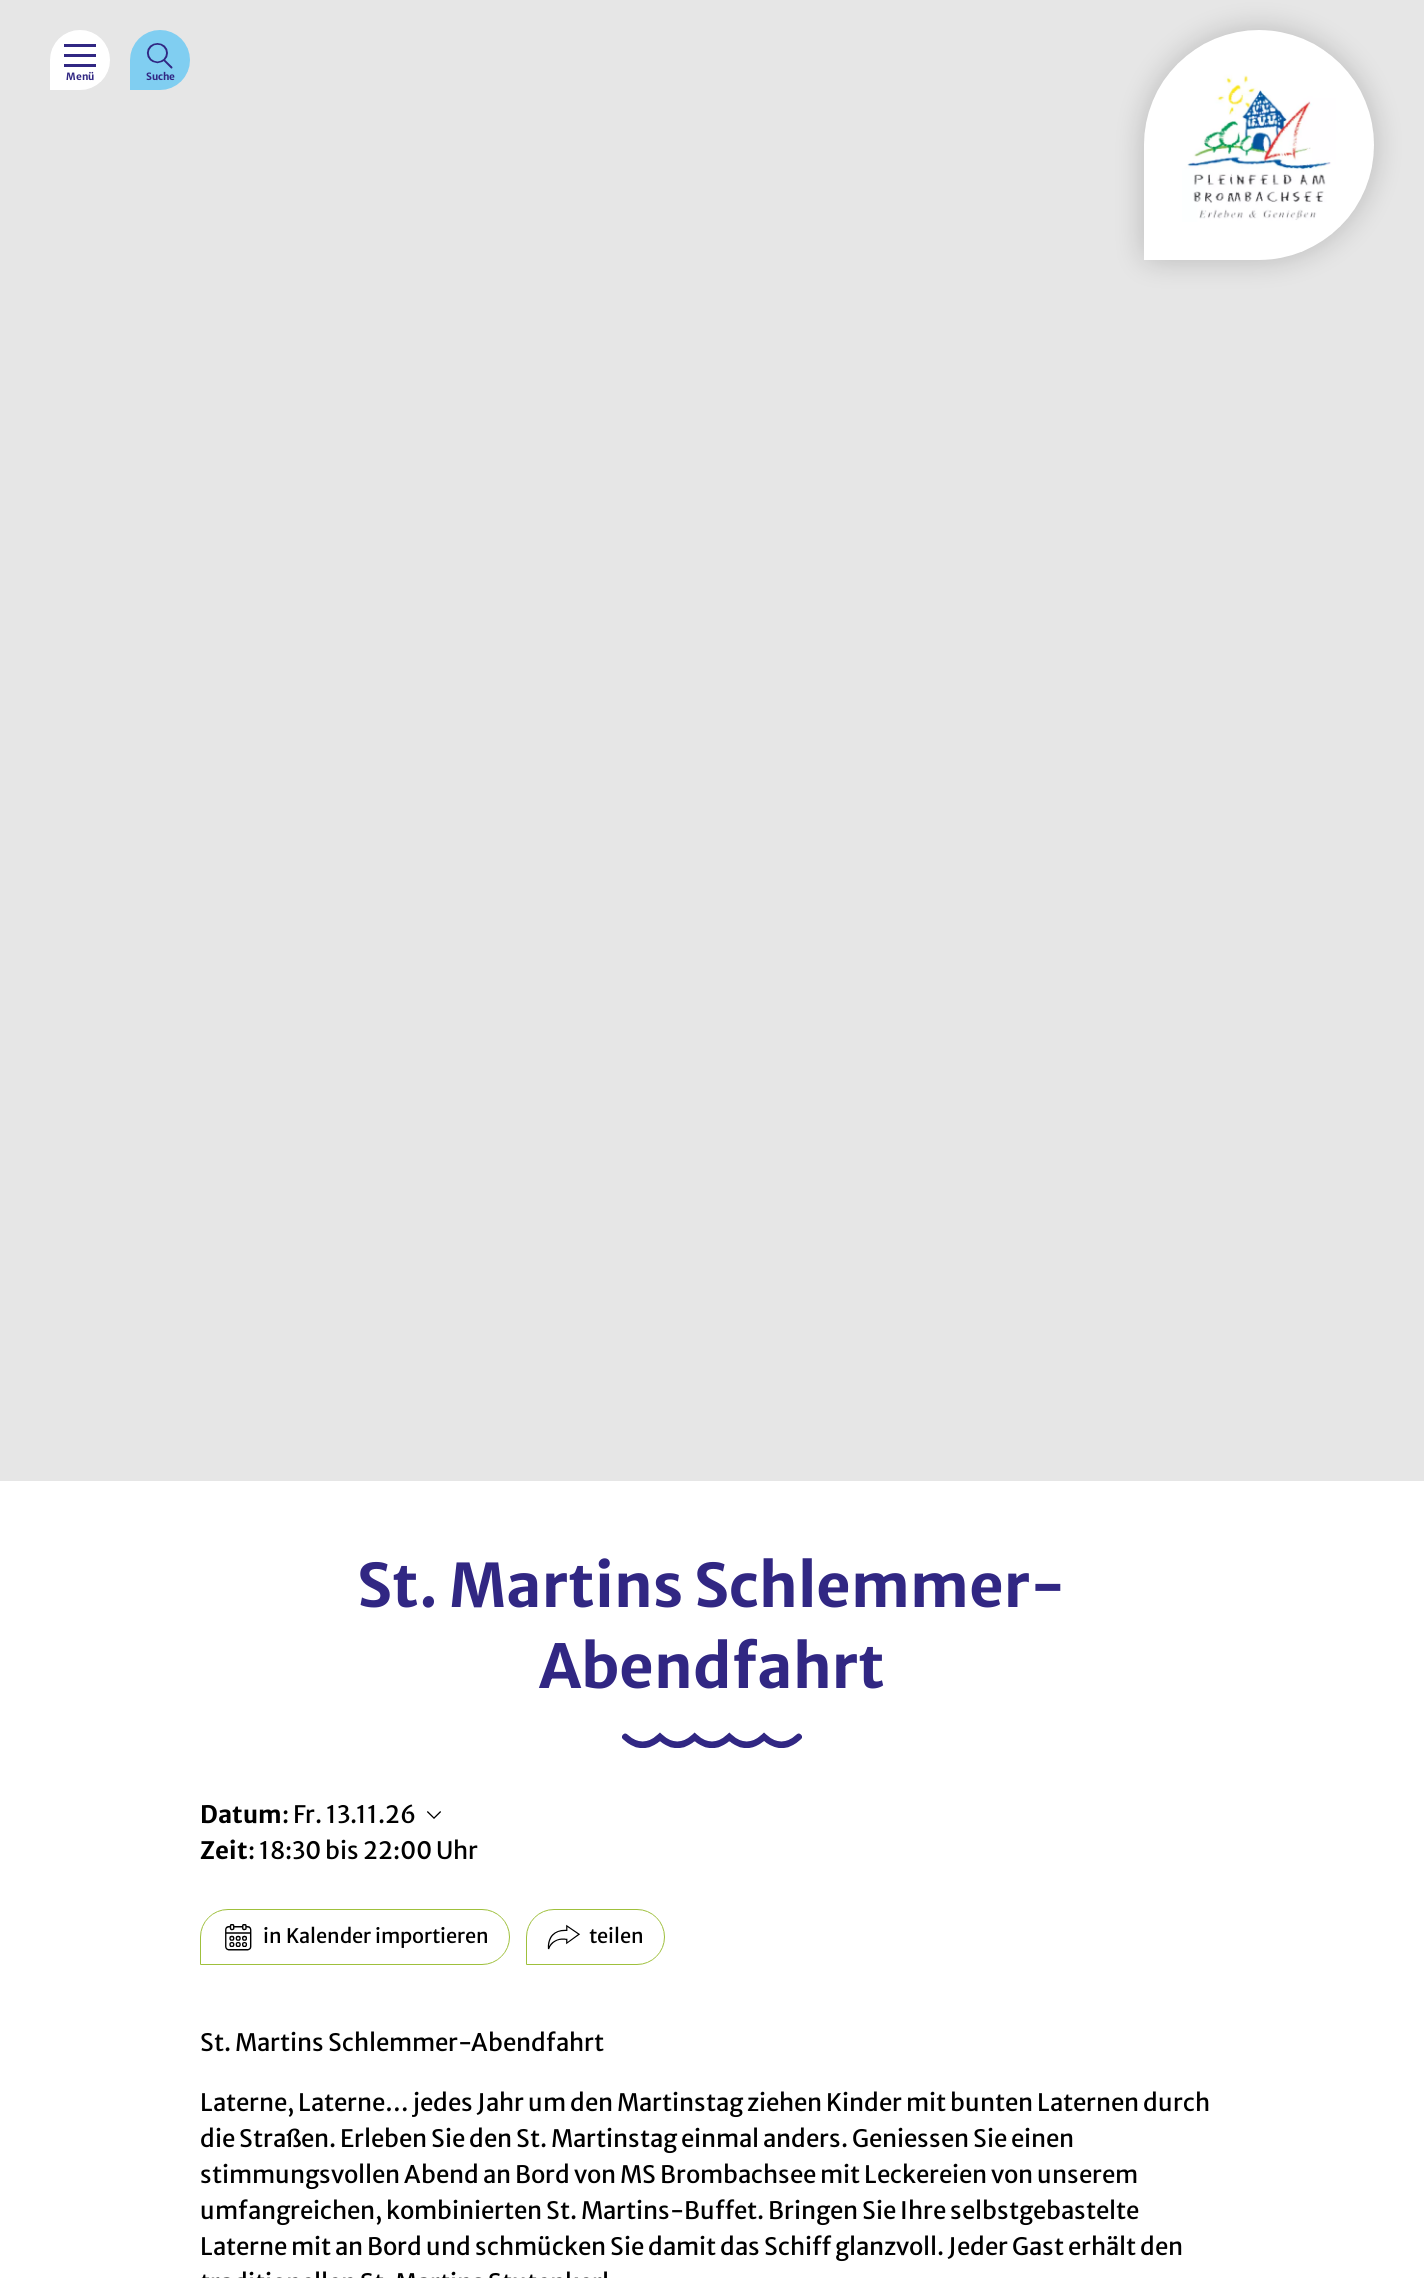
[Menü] (80, 60)
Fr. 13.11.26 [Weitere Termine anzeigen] (354, 1814)
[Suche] (160, 60)
